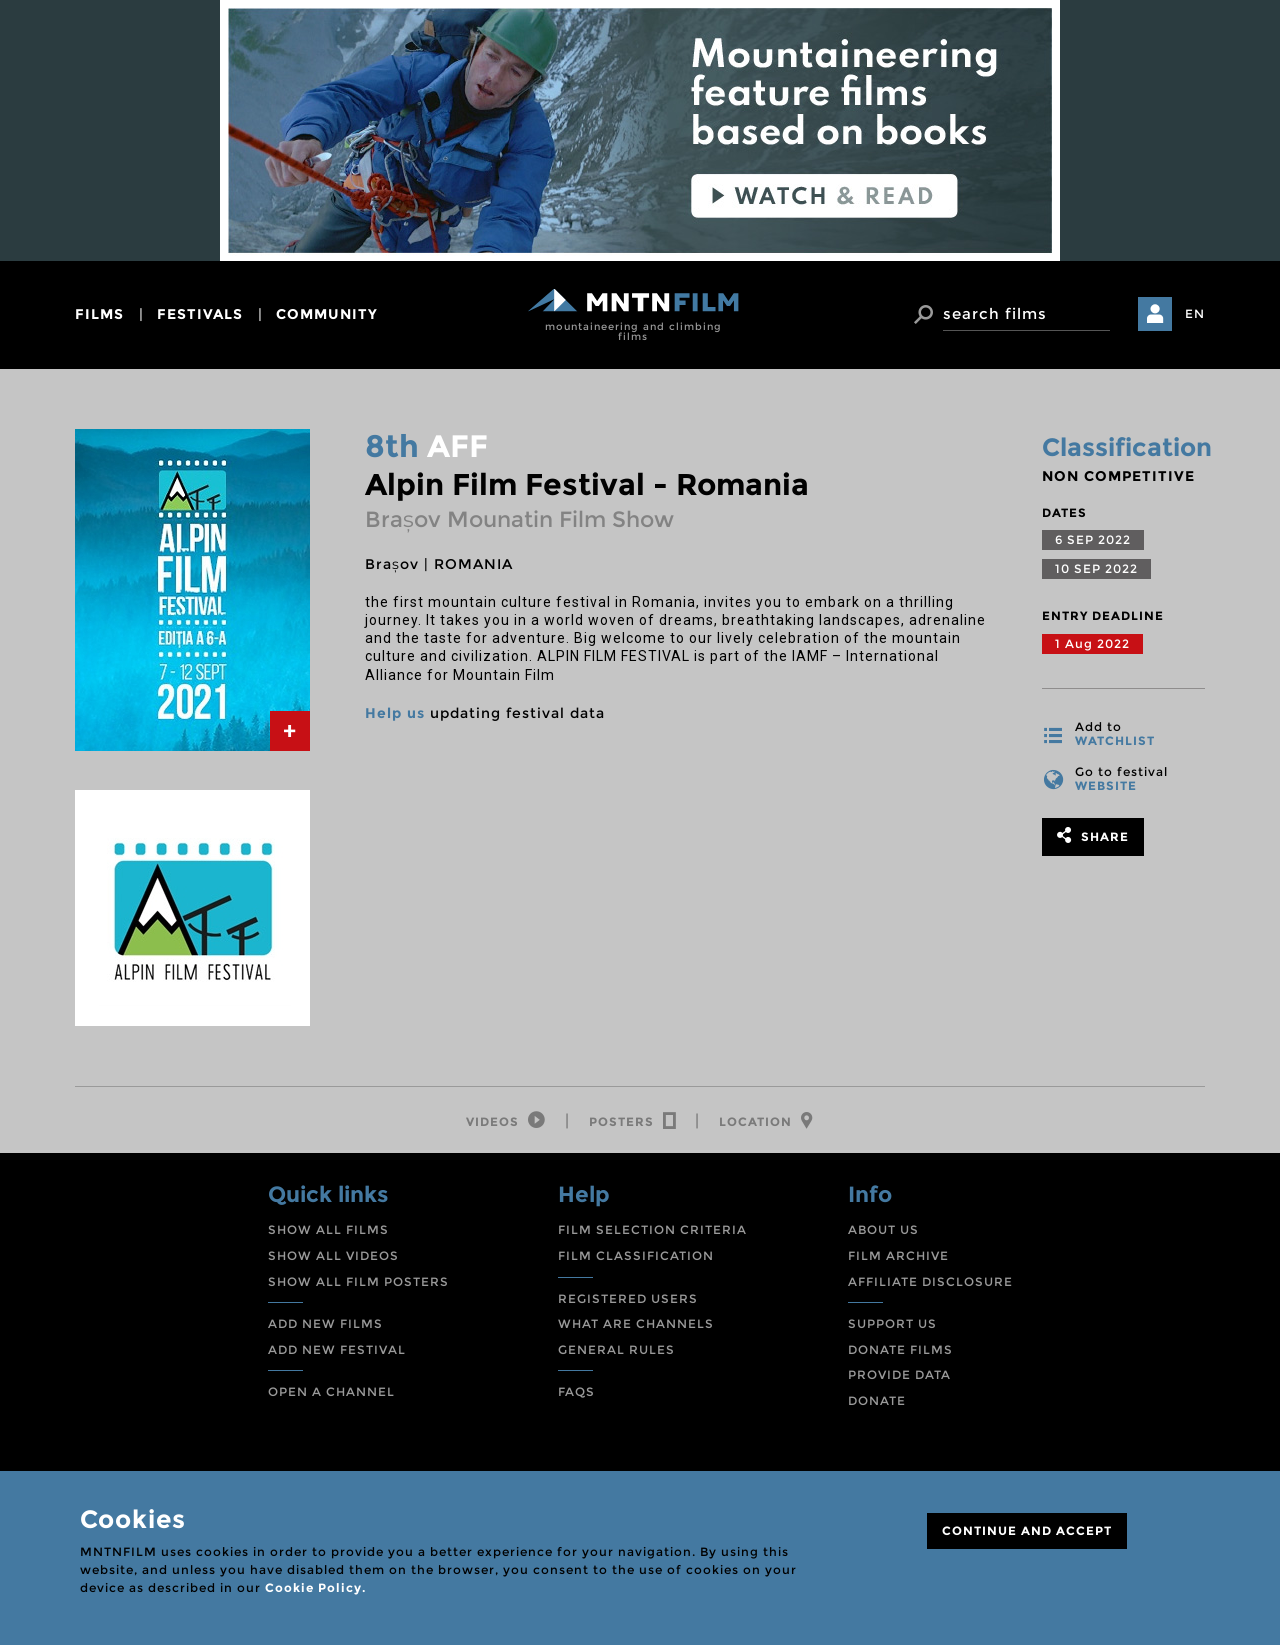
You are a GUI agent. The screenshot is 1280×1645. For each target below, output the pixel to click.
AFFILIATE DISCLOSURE (930, 1282)
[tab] (290, 731)
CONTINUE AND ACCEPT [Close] (1027, 1530)
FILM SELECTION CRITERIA (652, 1231)
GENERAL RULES (616, 1350)
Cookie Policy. (315, 1587)
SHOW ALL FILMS (328, 1231)
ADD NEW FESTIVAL (337, 1350)
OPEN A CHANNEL (331, 1393)
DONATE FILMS (900, 1350)
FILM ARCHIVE (898, 1257)
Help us (395, 713)
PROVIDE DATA (899, 1376)
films (99, 314)
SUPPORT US (892, 1325)
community (327, 314)
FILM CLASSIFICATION (636, 1257)
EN (1195, 313)
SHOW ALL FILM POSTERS (358, 1282)
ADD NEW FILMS (325, 1325)
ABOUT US (883, 1231)
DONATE (877, 1401)
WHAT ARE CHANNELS (636, 1325)
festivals (200, 314)
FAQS (576, 1393)
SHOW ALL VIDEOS (333, 1257)
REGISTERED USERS (628, 1299)
